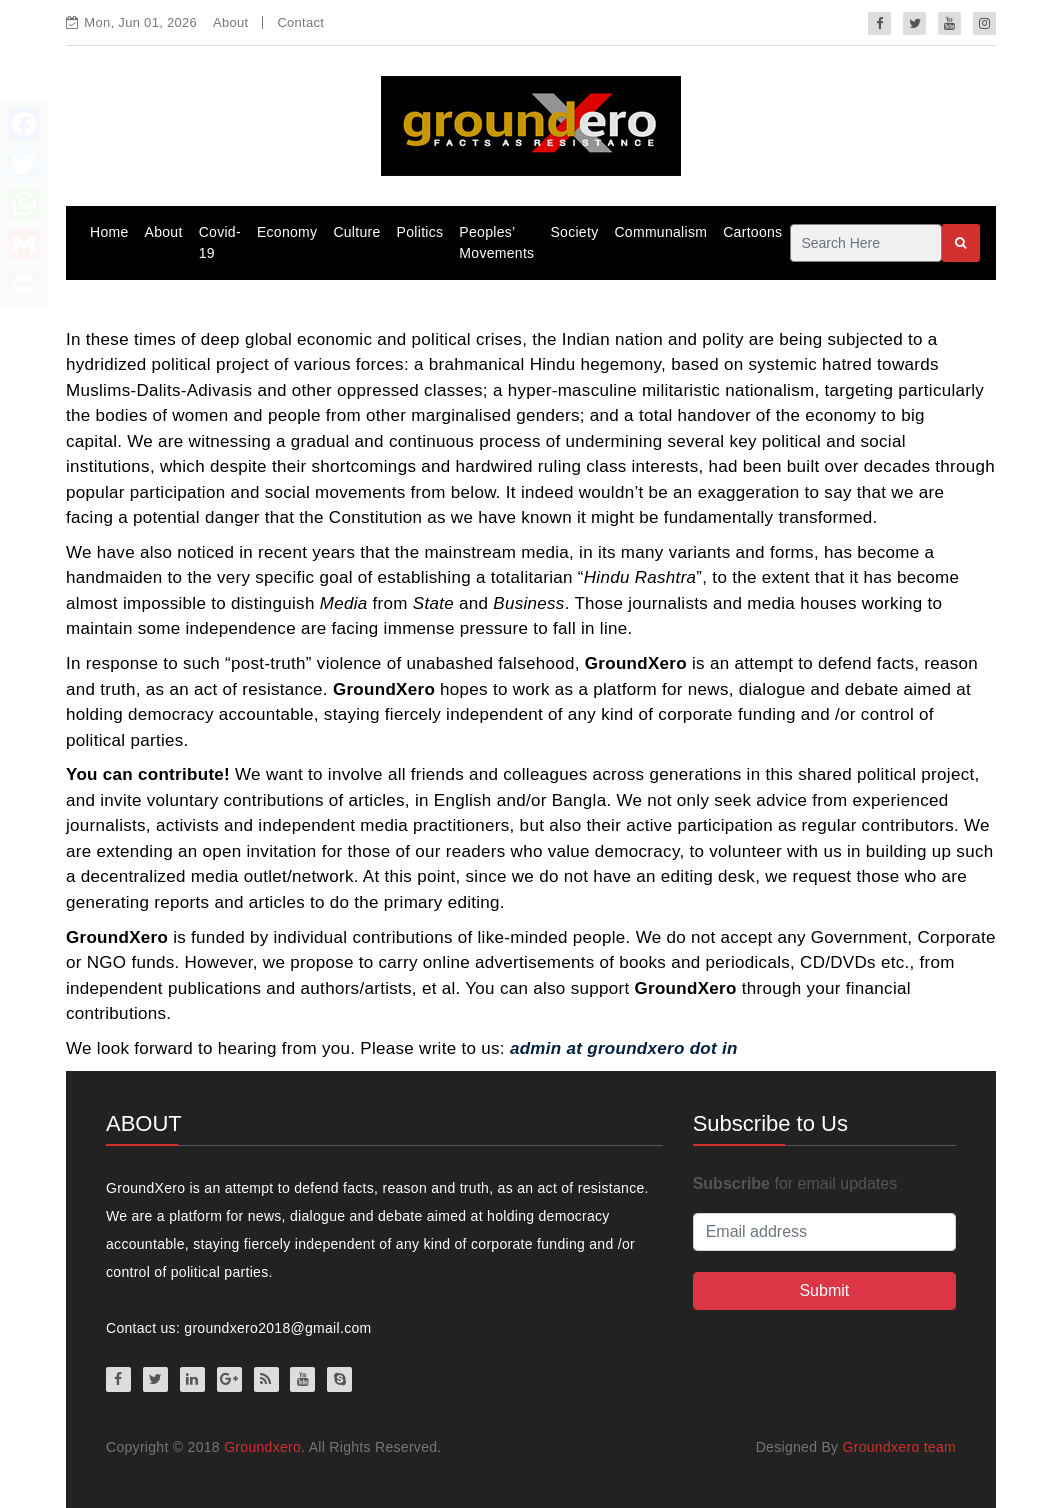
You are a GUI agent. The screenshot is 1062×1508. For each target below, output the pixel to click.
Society (574, 232)
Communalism (660, 232)
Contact (300, 22)
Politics (420, 232)
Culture (356, 232)
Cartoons (752, 232)
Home (109, 232)
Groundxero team (899, 1447)
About (230, 22)
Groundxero (262, 1447)
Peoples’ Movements (496, 242)
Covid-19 (220, 242)
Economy (287, 232)
